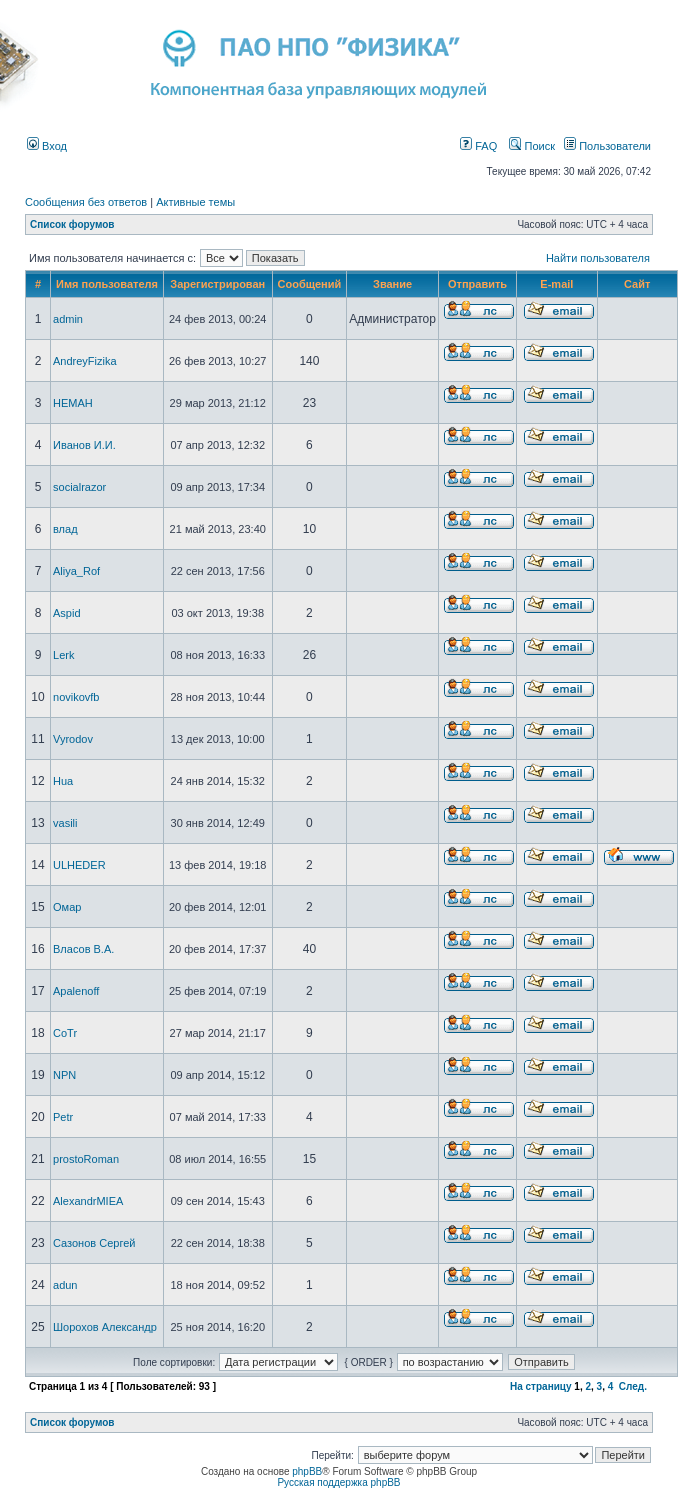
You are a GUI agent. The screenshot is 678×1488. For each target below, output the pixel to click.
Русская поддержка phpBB (338, 1482)
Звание (392, 284)
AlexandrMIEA (88, 1201)
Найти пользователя (598, 258)
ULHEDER (79, 865)
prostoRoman (86, 1159)
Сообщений (310, 284)
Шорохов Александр (105, 1327)
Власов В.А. (83, 949)
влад (65, 529)
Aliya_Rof (76, 571)
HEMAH (73, 403)
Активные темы (195, 202)
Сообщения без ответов (86, 202)
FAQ (478, 146)
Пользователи (607, 146)
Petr (63, 1117)
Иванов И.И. (84, 445)
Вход (47, 146)
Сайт (637, 284)
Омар (67, 907)
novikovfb (76, 697)
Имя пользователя (107, 284)
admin (68, 319)
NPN (64, 1075)
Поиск (532, 146)
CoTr (65, 1033)
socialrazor (79, 487)
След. (633, 1386)
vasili (65, 823)
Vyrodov (73, 739)
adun (65, 1285)
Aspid (67, 613)
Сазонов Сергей (94, 1243)
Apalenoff (76, 991)
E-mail (556, 284)
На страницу (541, 1386)
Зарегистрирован (217, 284)
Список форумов (72, 224)
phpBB (307, 1471)
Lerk (63, 655)
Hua (63, 781)
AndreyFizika (85, 361)
